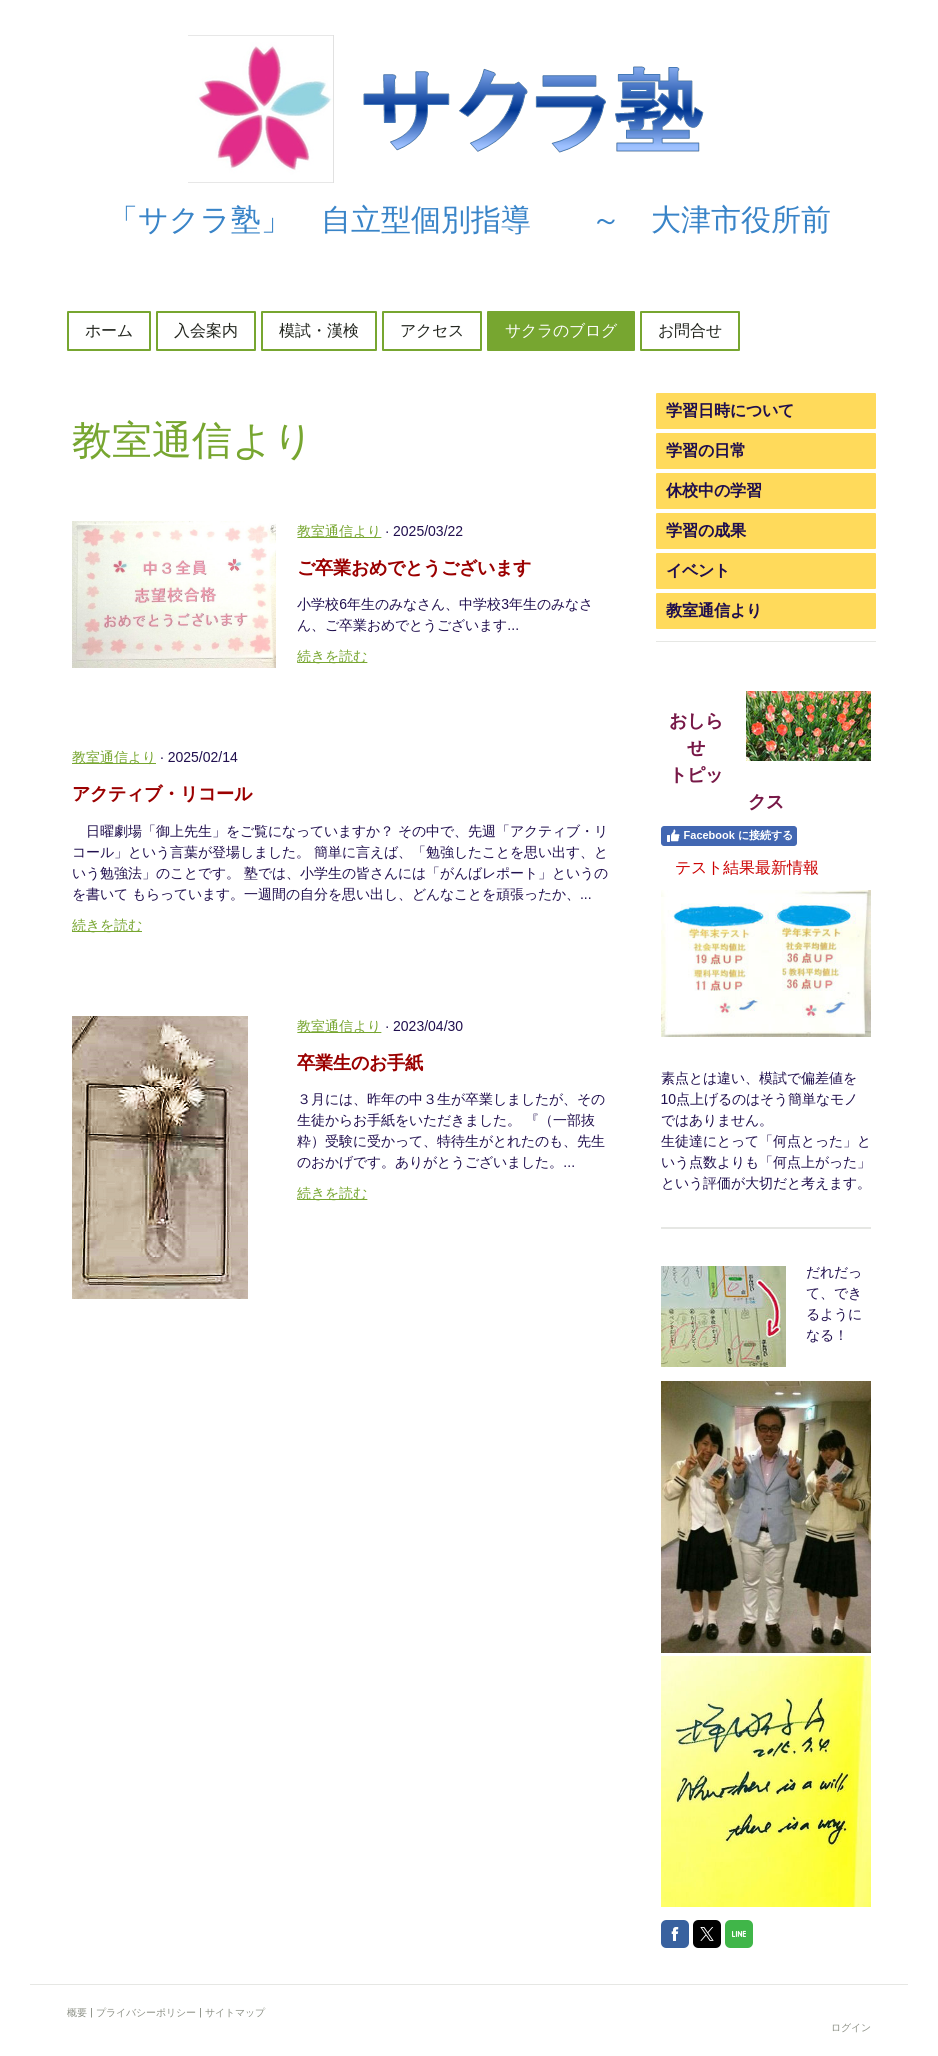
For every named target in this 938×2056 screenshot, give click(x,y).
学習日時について (730, 410)
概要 (77, 2012)
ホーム (109, 330)
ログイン (851, 2027)
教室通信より (339, 531)
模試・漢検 (319, 330)
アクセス (432, 330)
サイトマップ (235, 2012)
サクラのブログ (561, 330)
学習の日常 (706, 450)
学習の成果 (706, 530)
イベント (698, 570)
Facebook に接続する (729, 836)
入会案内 (206, 330)
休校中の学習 (714, 490)
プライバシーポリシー (146, 2012)
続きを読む (332, 656)
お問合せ (690, 330)
